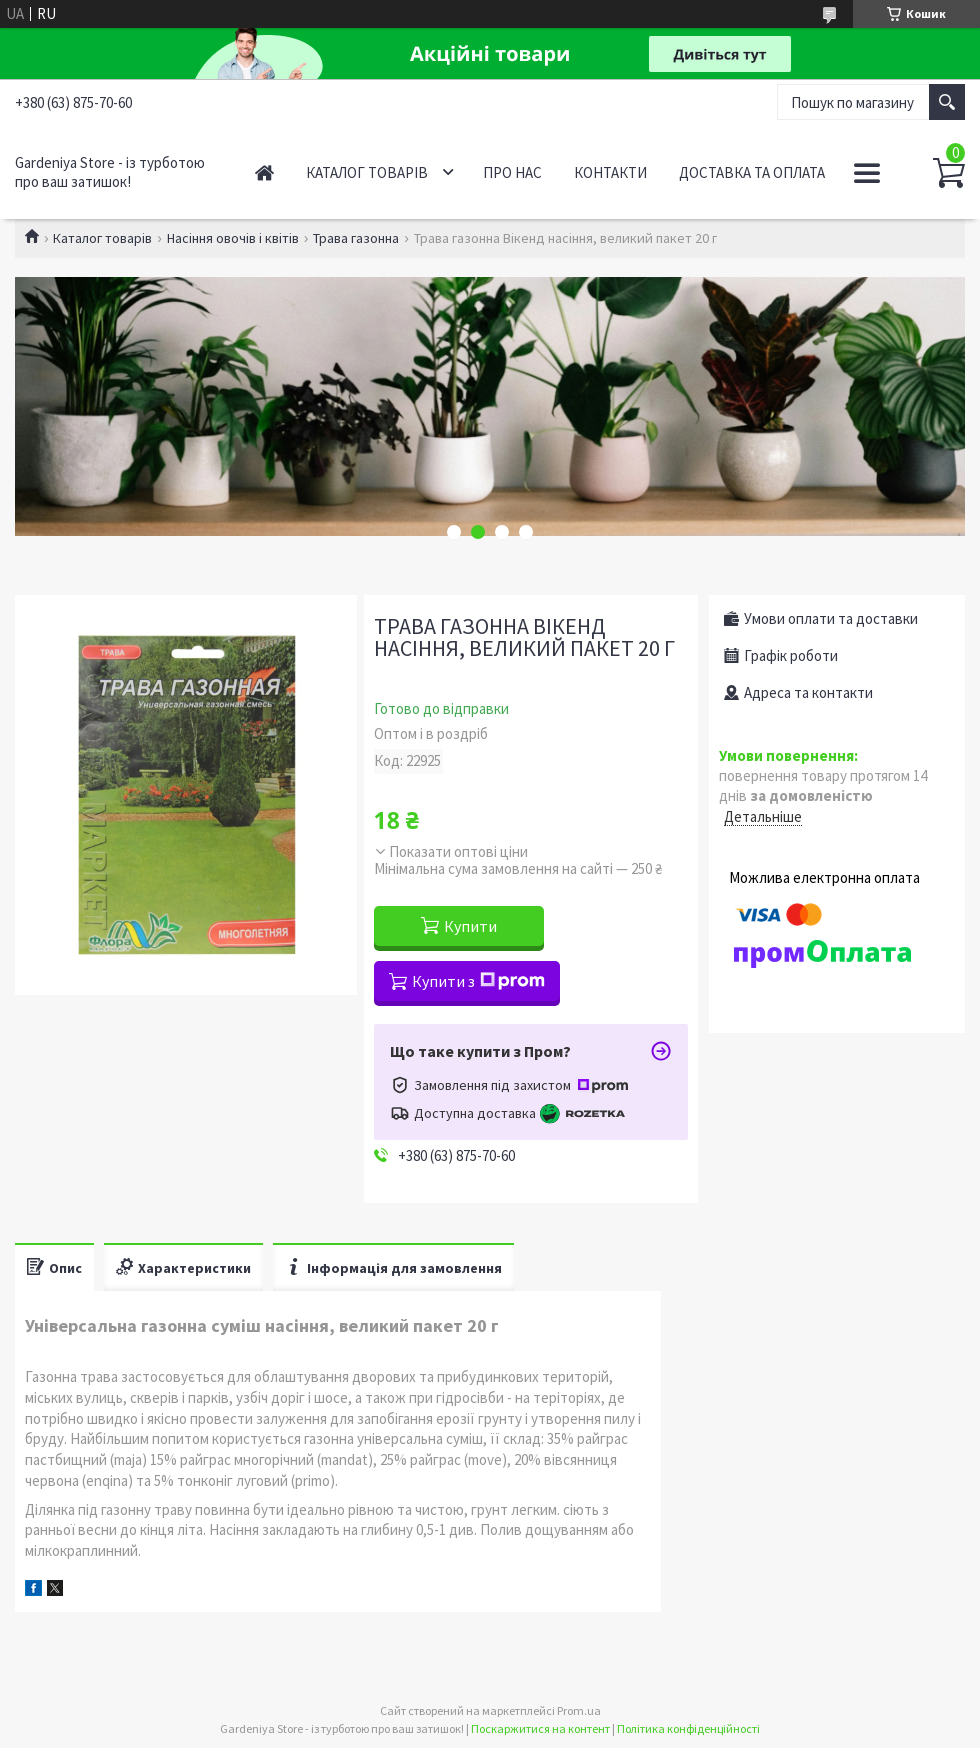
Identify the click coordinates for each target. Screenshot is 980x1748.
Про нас (512, 172)
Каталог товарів (367, 172)
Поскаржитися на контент (540, 1728)
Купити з (478, 981)
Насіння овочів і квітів (233, 238)
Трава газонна (356, 238)
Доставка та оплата (752, 172)
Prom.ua (579, 1710)
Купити (470, 926)
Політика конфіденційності (688, 1728)
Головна (264, 172)
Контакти (610, 172)
